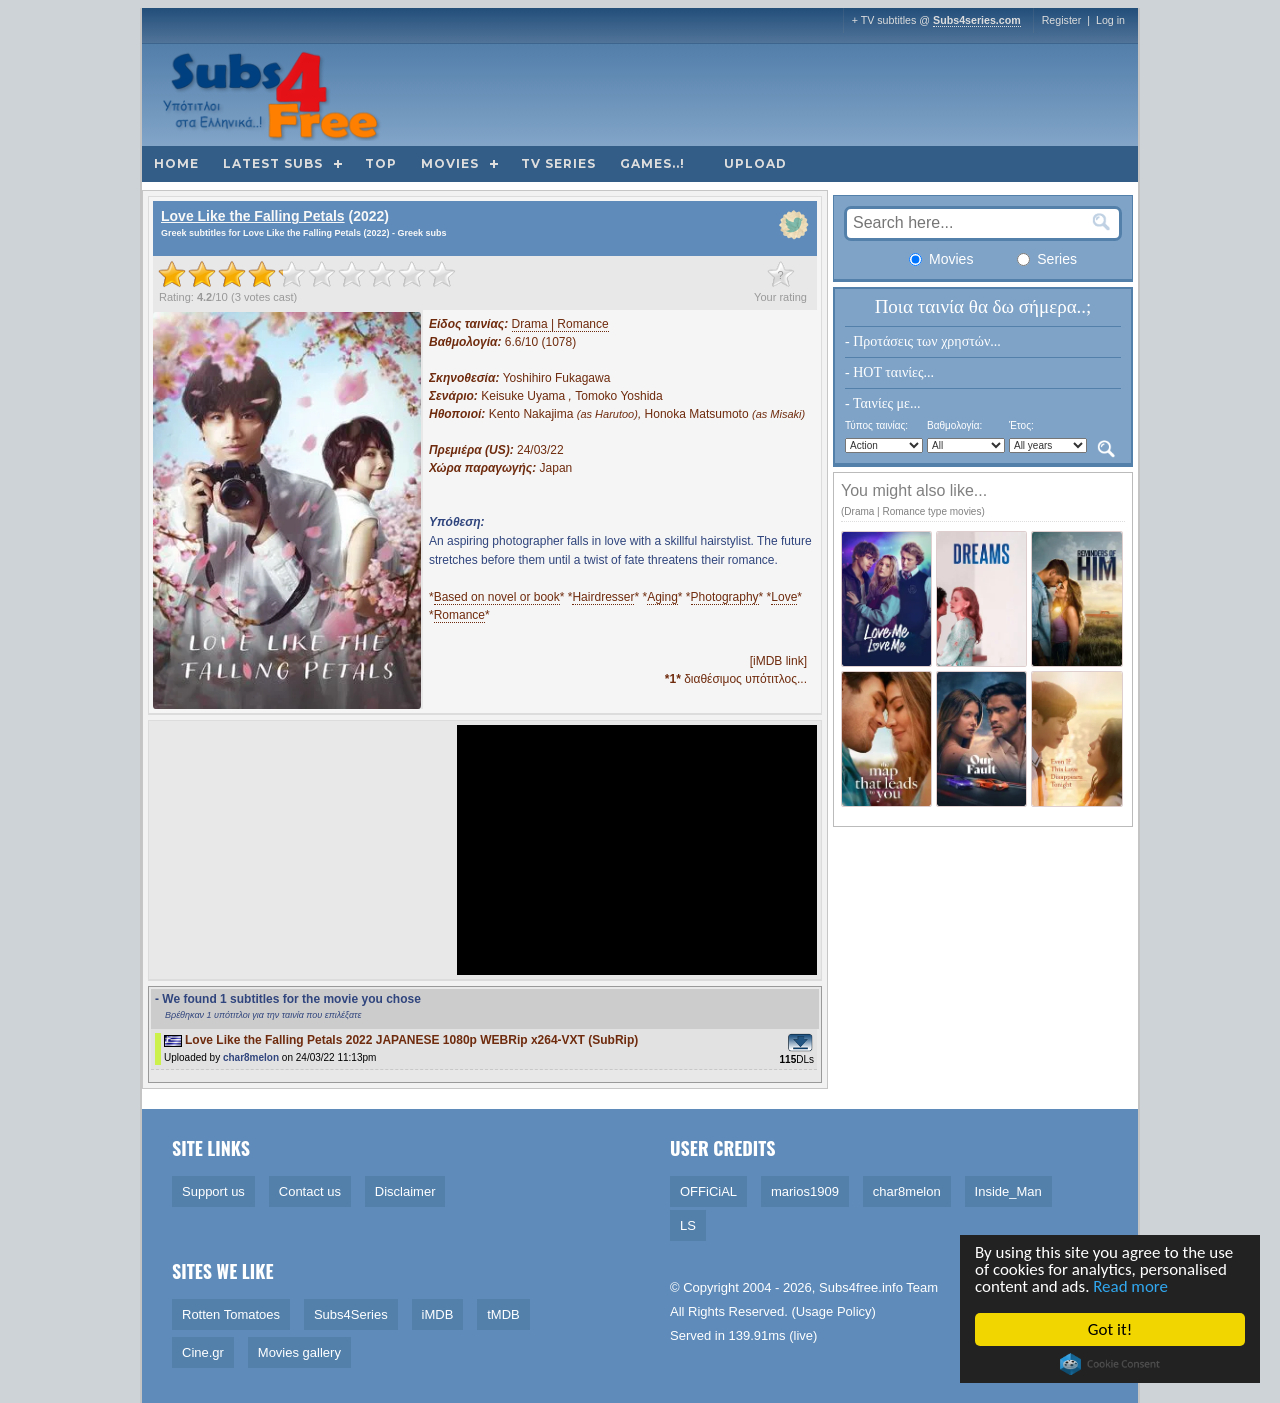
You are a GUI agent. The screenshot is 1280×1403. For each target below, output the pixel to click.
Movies (450, 163)
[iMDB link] (778, 661)
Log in (1110, 20)
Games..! (652, 163)
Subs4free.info (861, 1287)
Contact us (310, 1191)
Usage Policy (834, 1311)
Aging (662, 597)
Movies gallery (299, 1352)
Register (1062, 20)
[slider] (307, 274)
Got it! (1110, 1329)
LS (688, 1225)
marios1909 (805, 1191)
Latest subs (273, 163)
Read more (1131, 1287)
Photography (725, 597)
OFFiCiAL (708, 1191)
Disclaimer (405, 1191)
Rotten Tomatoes (231, 1314)
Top (381, 163)
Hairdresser (603, 597)
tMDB (503, 1314)
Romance (459, 615)
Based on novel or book (497, 597)
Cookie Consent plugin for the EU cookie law (1110, 1364)
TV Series (558, 163)
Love (784, 597)
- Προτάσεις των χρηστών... (923, 341)
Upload (755, 163)
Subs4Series (351, 1314)
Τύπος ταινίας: (876, 425)
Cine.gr (203, 1352)
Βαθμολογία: (954, 425)
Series (1047, 259)
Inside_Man (1008, 1191)
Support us (213, 1191)
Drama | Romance (560, 324)
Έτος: (1021, 425)
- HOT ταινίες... (889, 372)
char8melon (251, 1057)
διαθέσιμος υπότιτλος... (736, 679)
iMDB (438, 1314)
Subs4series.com (977, 20)
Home (176, 163)
